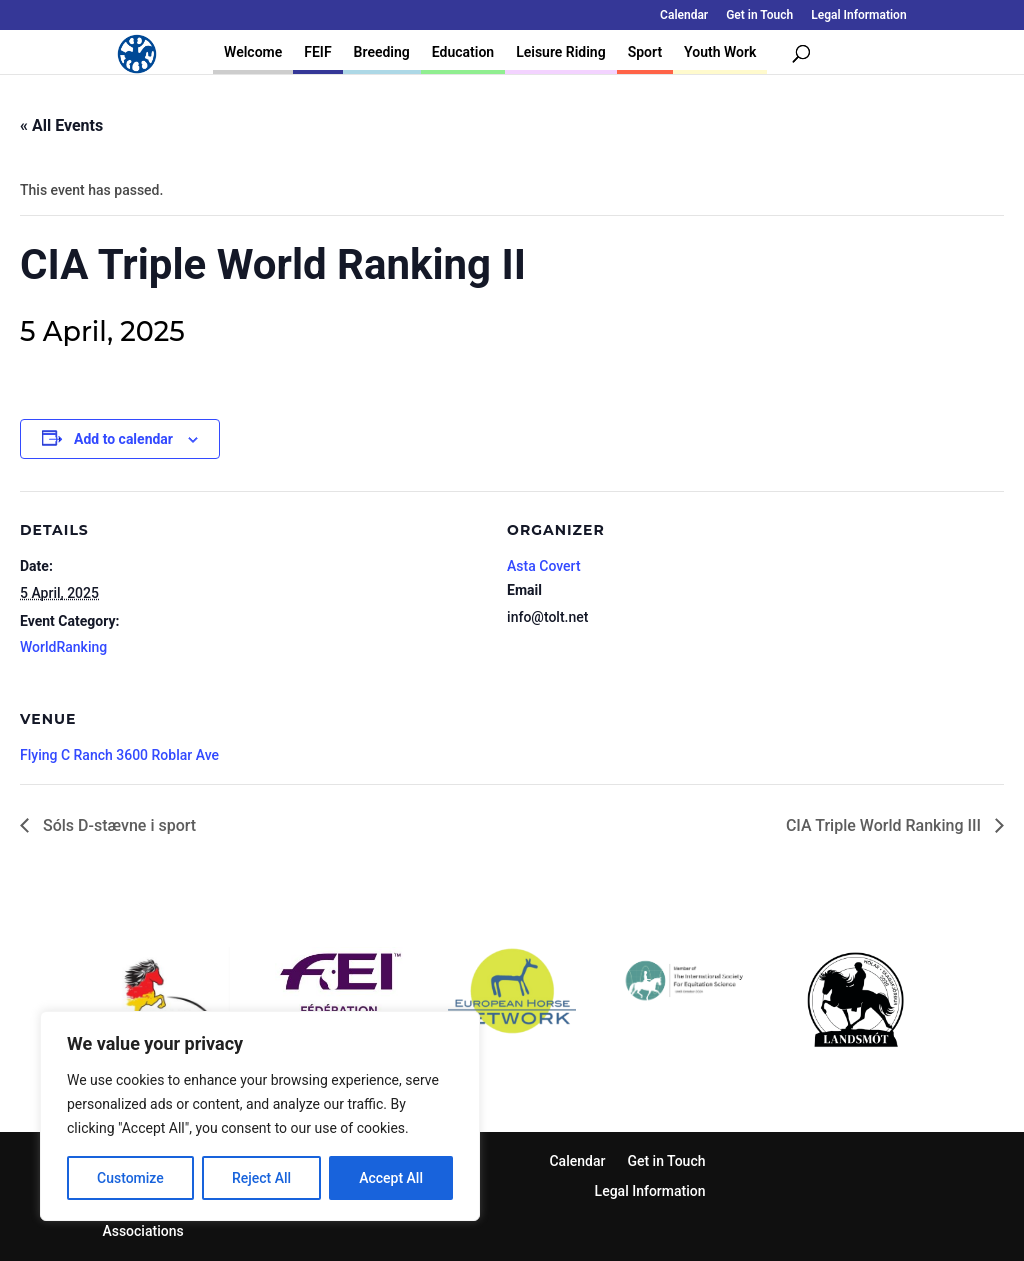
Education (463, 52)
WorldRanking (63, 647)
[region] (260, 1116)
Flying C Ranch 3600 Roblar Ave (119, 755)
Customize (130, 1178)
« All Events (61, 125)
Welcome (253, 52)
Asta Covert (543, 566)
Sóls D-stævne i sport (117, 825)
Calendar (684, 15)
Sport (645, 52)
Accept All (391, 1178)
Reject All (261, 1178)
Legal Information (858, 15)
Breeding (382, 52)
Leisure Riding (561, 52)
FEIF (317, 52)
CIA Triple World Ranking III (885, 825)
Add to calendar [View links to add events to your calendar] (123, 439)
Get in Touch (759, 15)
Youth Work (720, 52)
